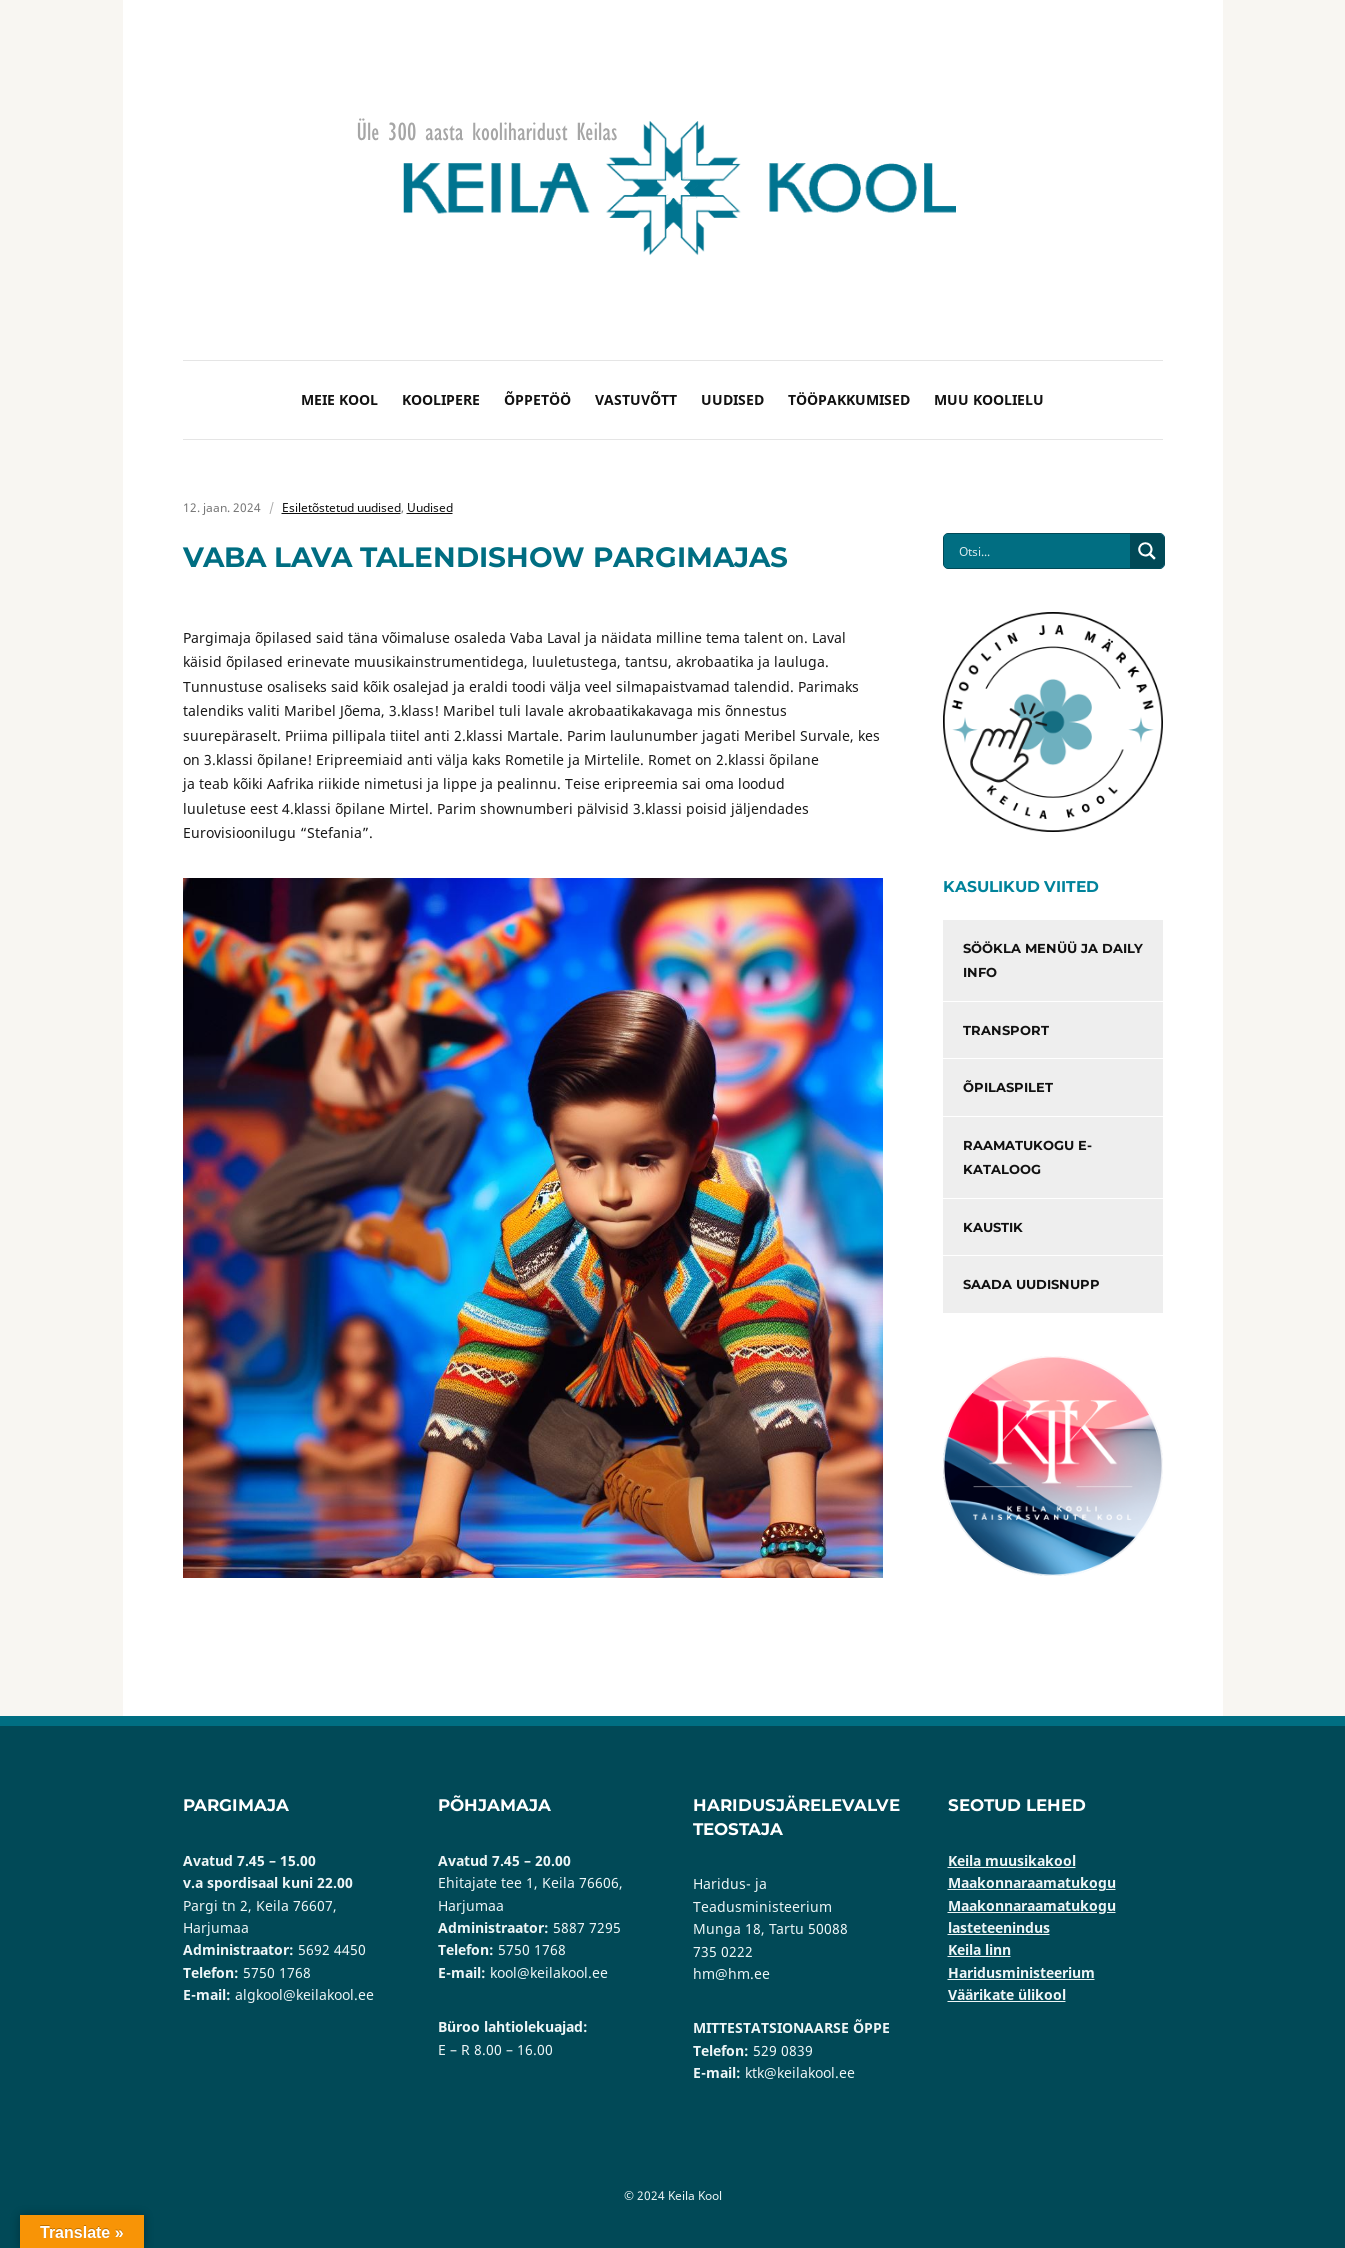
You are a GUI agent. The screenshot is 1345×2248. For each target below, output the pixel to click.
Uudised (732, 399)
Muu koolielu (989, 399)
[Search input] (1042, 551)
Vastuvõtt (636, 399)
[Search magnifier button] (1147, 551)
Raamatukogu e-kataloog (1027, 1157)
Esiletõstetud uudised (341, 507)
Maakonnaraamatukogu (1032, 1882)
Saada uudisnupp (1031, 1284)
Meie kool (339, 399)
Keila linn (979, 1949)
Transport (1006, 1030)
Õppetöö (537, 399)
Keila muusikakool (1012, 1860)
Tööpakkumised (849, 399)
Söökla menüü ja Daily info (1053, 960)
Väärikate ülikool (1007, 1994)
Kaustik (993, 1227)
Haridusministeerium (1021, 1972)
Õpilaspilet (1008, 1087)
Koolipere (441, 399)
